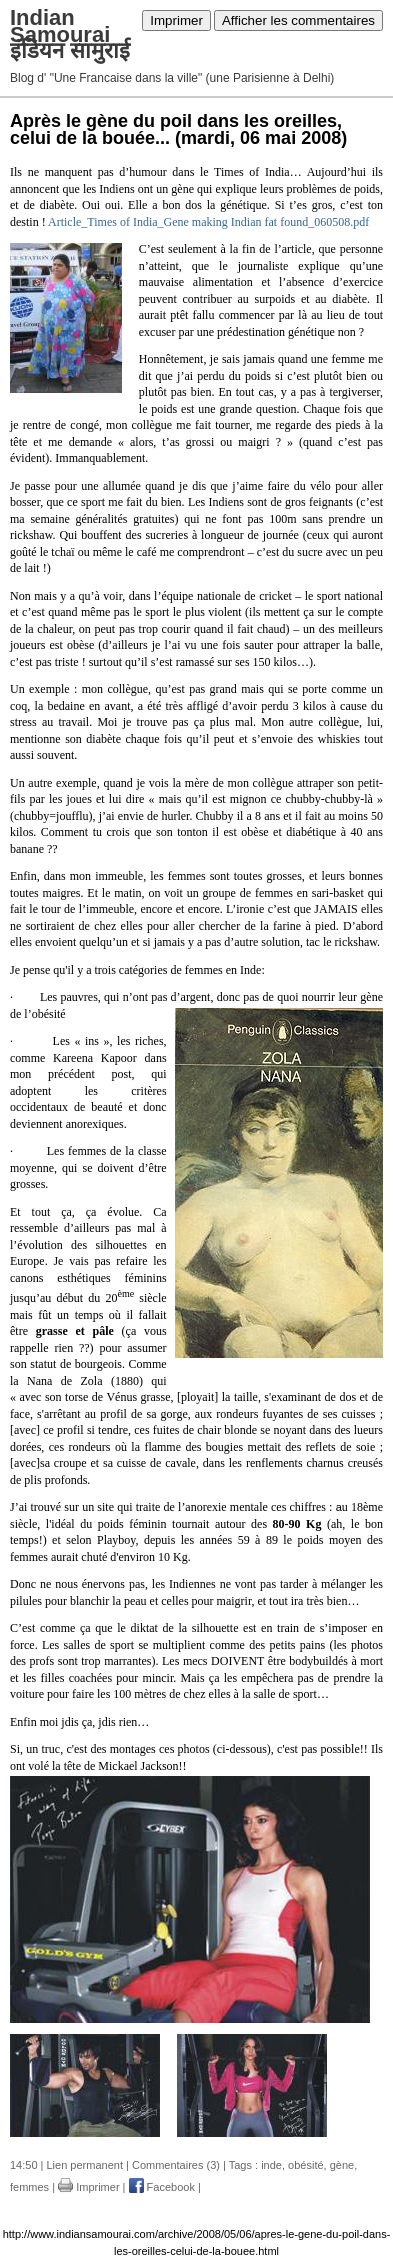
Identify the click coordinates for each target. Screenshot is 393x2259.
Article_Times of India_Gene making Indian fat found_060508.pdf (208, 222)
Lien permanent (85, 2165)
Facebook (162, 2187)
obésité (305, 2165)
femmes (29, 2187)
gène (342, 2165)
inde (271, 2165)
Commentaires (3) (176, 2165)
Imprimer (176, 20)
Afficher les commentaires (298, 20)
